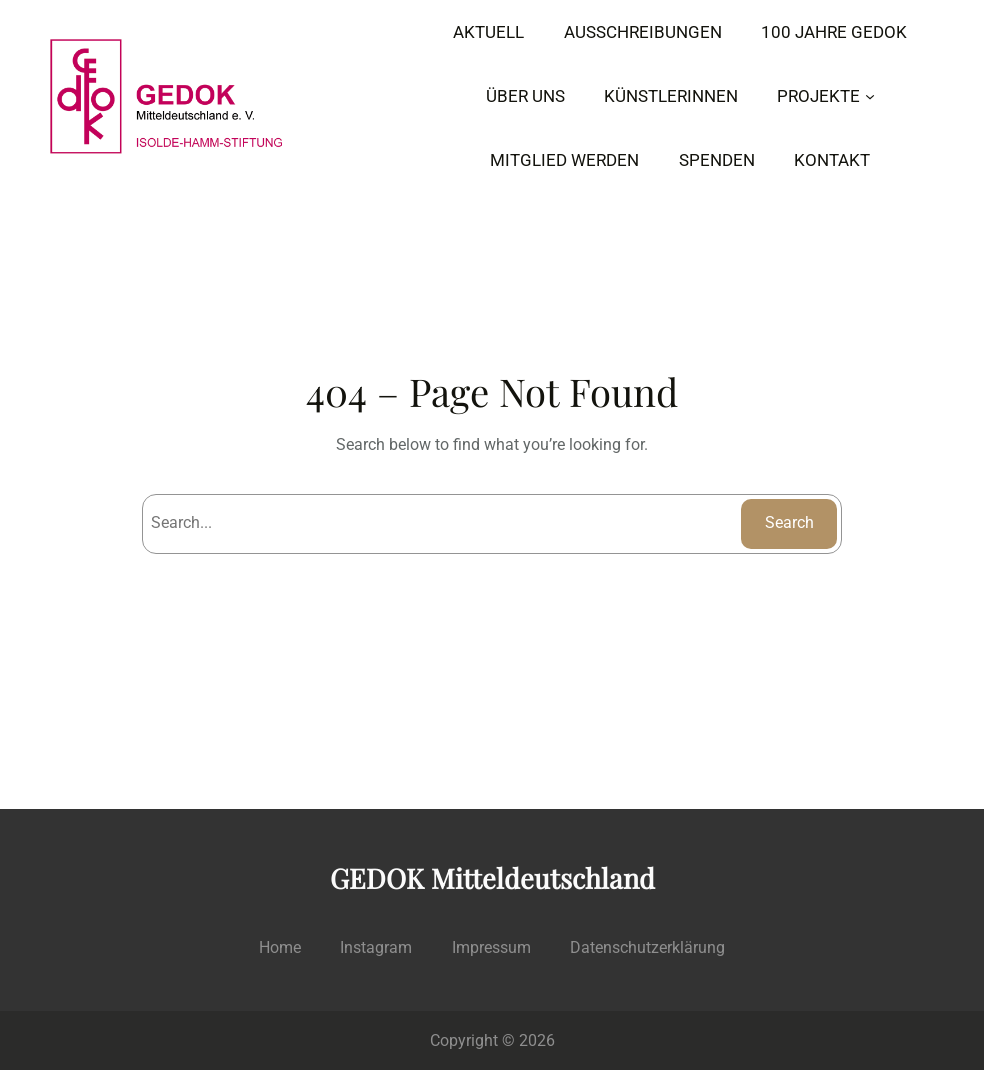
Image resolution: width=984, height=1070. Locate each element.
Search (789, 522)
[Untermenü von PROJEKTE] (870, 96)
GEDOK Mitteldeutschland (492, 878)
